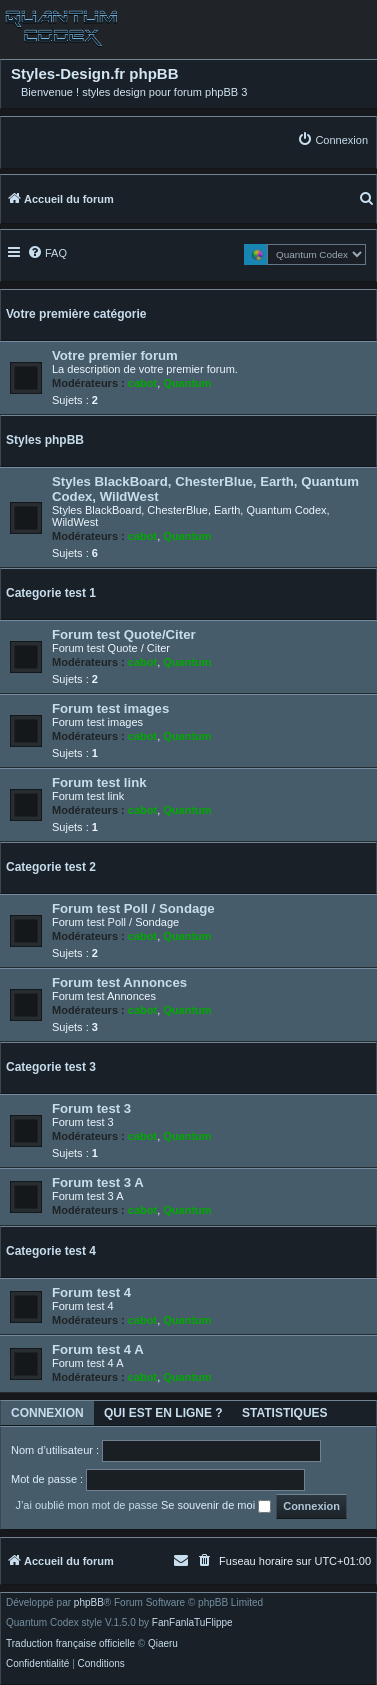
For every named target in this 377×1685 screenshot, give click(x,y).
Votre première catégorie (76, 314)
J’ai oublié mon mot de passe (86, 1505)
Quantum (187, 383)
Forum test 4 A (98, 1349)
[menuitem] (332, 139)
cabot (142, 383)
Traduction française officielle (70, 1644)
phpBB (89, 1603)
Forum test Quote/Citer (124, 634)
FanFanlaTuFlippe (192, 1623)
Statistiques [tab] (285, 1413)
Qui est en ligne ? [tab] (163, 1413)
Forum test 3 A (98, 1182)
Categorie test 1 (51, 593)
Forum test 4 (91, 1292)
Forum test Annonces (119, 982)
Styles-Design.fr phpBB (95, 74)
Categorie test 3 (51, 1067)
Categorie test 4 (51, 1251)
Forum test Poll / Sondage (133, 908)
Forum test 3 (91, 1108)
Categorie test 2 (51, 867)
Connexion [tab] (47, 1413)
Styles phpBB (45, 440)
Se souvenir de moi (216, 1506)
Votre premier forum (115, 355)
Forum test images (110, 708)
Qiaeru (163, 1644)
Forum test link (99, 782)
